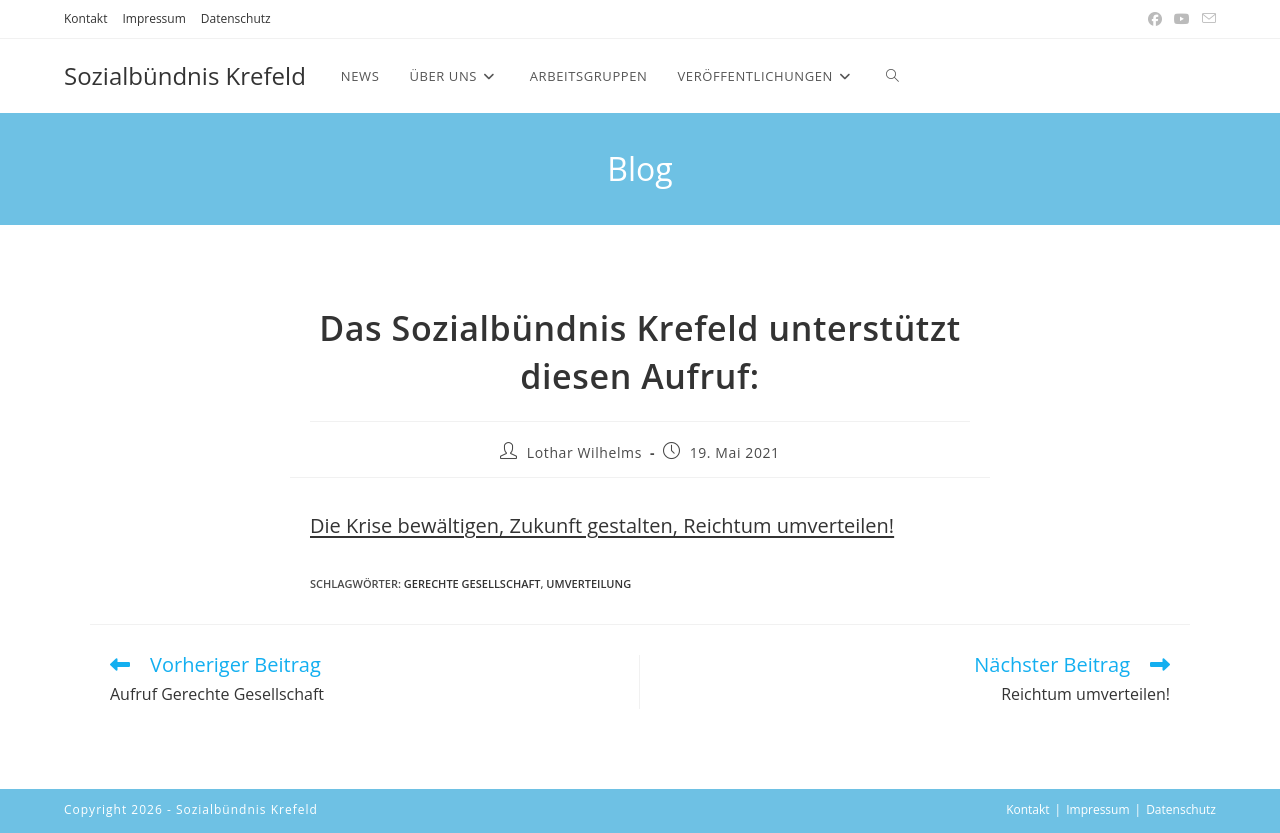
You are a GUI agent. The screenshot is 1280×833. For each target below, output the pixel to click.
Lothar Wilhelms (584, 452)
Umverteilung (588, 583)
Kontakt (85, 18)
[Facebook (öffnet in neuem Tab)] (1155, 19)
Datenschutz (236, 18)
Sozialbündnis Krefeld (185, 75)
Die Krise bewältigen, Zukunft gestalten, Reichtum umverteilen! (602, 525)
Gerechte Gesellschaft (472, 583)
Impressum (153, 18)
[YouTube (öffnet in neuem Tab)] (1182, 19)
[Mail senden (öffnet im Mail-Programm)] (1206, 19)
